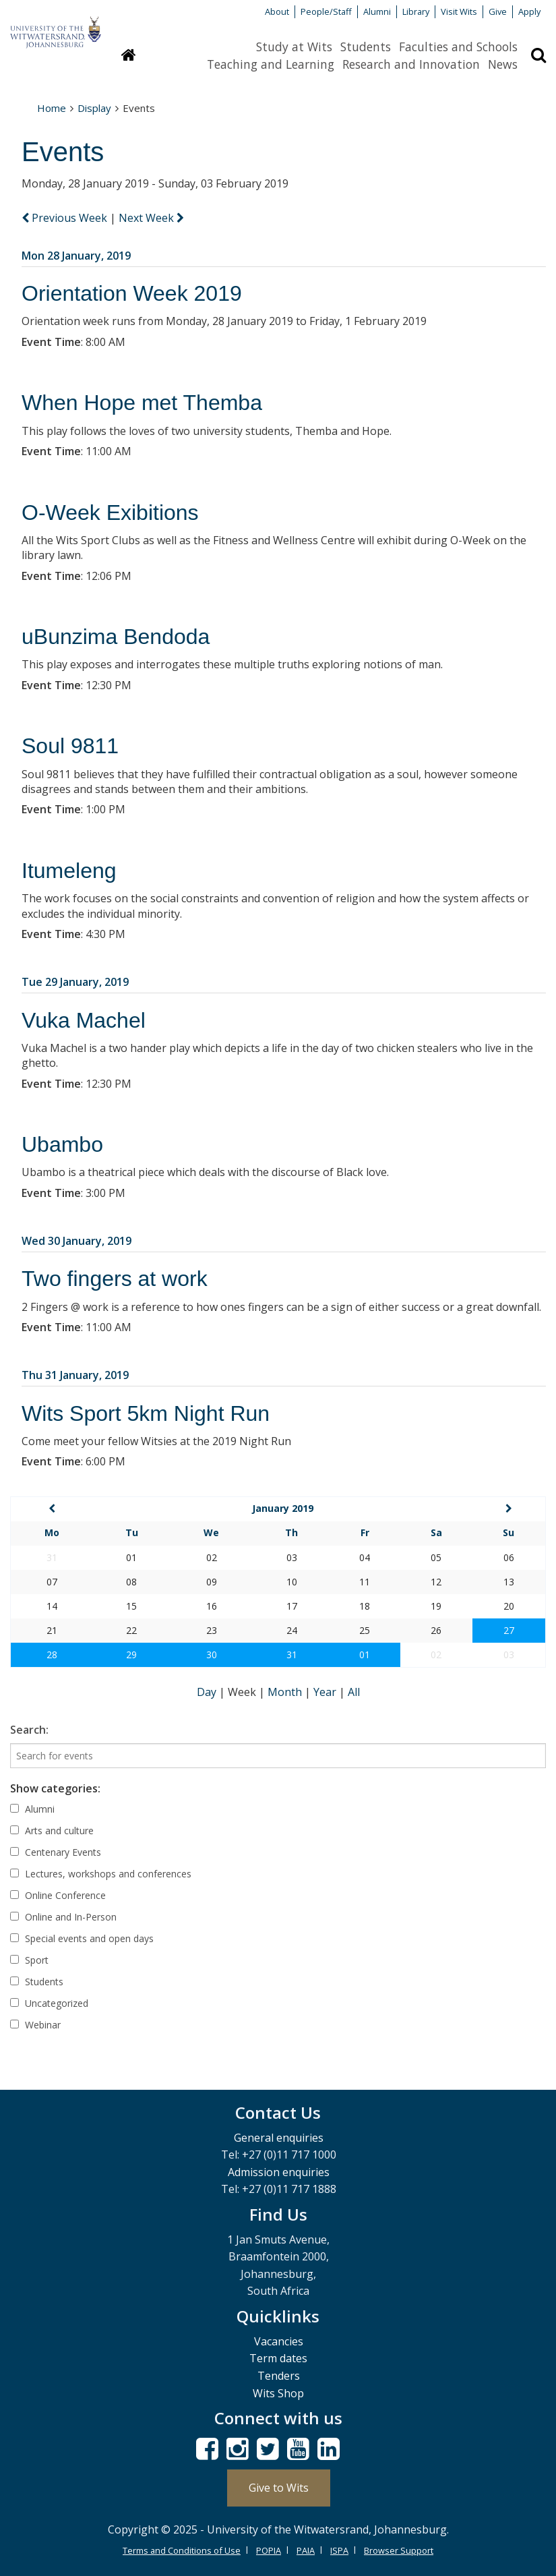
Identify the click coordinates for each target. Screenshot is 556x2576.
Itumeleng (69, 870)
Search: (29, 1729)
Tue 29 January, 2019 (75, 981)
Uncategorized (49, 2003)
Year (326, 1692)
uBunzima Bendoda (116, 636)
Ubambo (62, 1144)
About (277, 11)
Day (208, 1692)
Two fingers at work (115, 1278)
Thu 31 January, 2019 (75, 1375)
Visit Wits (459, 11)
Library (415, 11)
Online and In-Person (63, 1916)
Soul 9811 (70, 746)
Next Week (151, 217)
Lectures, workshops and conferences (100, 1873)
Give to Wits (279, 2487)
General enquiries (278, 2137)
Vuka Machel (84, 1020)
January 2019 (282, 1508)
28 (52, 1654)
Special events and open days (82, 1938)
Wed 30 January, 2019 (76, 1240)
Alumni (377, 11)
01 (364, 1654)
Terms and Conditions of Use (182, 2550)
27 (508, 1630)
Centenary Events (55, 1852)
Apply (529, 11)
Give (498, 11)
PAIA (306, 2550)
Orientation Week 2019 (132, 293)
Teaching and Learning (270, 64)
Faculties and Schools (458, 46)
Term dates (278, 2358)
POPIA (268, 2550)
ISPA (339, 2550)
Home (51, 108)
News (503, 64)
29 (131, 1654)
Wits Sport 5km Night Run (146, 1413)
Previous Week (66, 217)
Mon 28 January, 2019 (76, 255)
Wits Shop (278, 2393)
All (354, 1692)
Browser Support (398, 2550)
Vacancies (278, 2341)
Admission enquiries (279, 2172)
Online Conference (58, 1895)
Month (286, 1692)
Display (94, 108)
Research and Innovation (411, 64)
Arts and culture (52, 1830)
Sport (29, 1960)
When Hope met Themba (142, 402)
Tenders (278, 2375)
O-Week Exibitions (110, 512)
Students (365, 46)
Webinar (35, 2024)
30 (211, 1654)
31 (291, 1654)
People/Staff (326, 11)
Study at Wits (294, 46)
